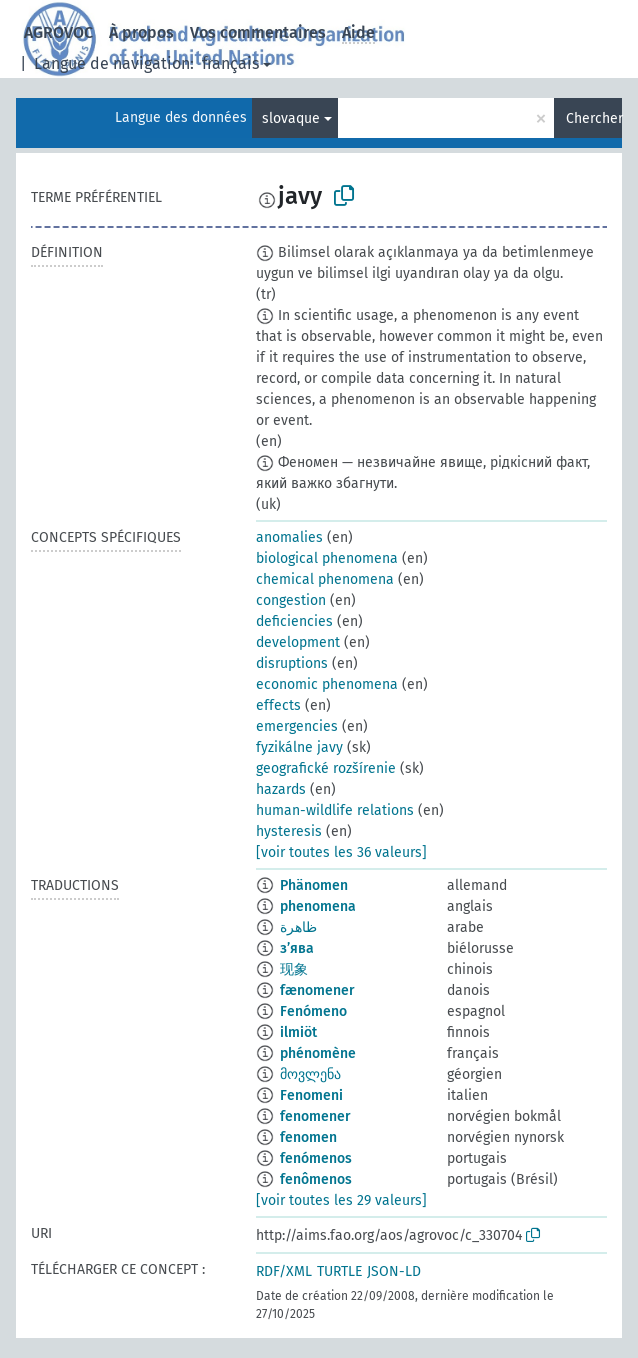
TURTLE (339, 1271)
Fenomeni (311, 1095)
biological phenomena (327, 558)
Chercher (594, 118)
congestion (291, 600)
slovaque (291, 118)
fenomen (308, 1137)
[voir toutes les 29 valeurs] (341, 1200)
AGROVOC (58, 32)
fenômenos (316, 1179)
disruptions (292, 663)
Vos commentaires (258, 32)
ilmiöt (298, 1032)
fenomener (315, 1116)
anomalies (289, 537)
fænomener (317, 990)
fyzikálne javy (299, 747)
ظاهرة (298, 927)
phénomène (318, 1053)
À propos (141, 32)
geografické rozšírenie (326, 768)
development (298, 642)
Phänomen (314, 885)
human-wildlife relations (335, 810)
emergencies (297, 726)
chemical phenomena (325, 579)
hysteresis (289, 831)
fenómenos (316, 1158)
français (230, 63)
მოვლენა (310, 1074)
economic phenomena (327, 684)
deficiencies (294, 621)
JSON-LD (394, 1271)
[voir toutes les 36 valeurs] (341, 852)
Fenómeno (313, 1011)
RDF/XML (284, 1271)
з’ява (297, 948)
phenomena (318, 906)
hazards (281, 789)
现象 (294, 969)
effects (278, 705)
